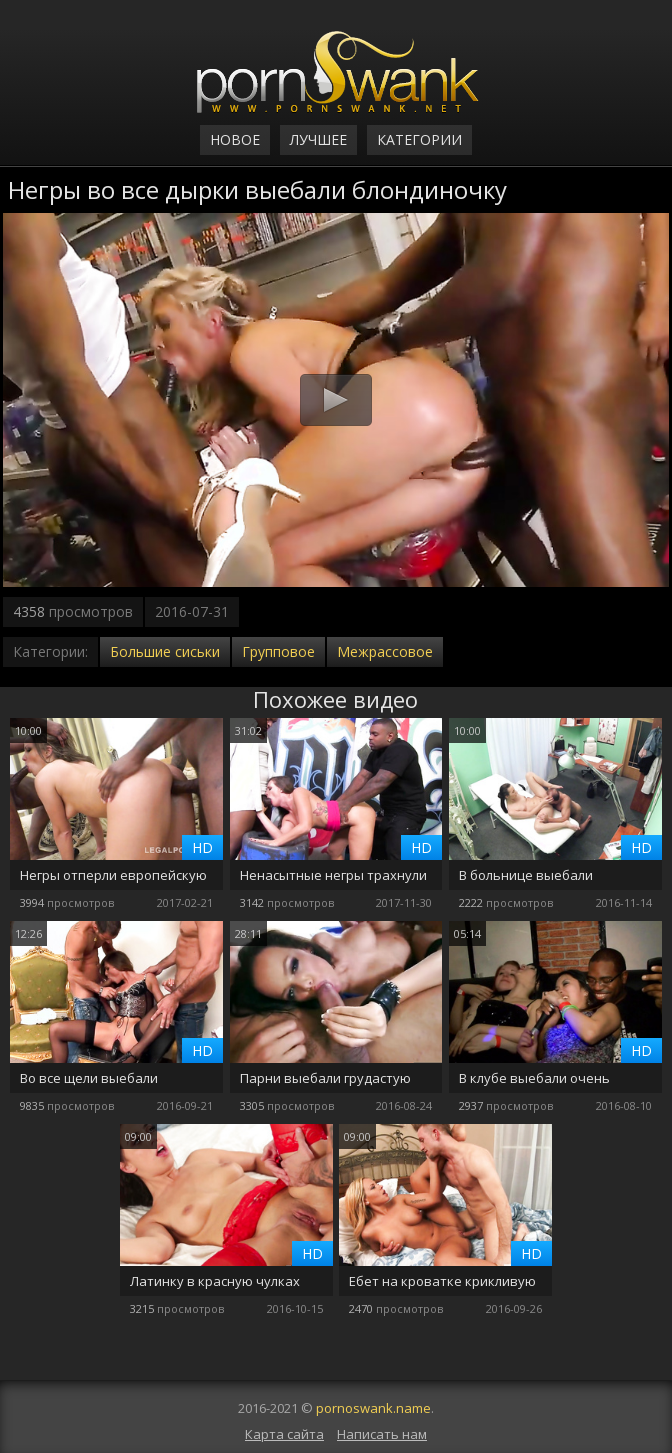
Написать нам (382, 1434)
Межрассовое (385, 651)
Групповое (278, 651)
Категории (419, 139)
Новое (235, 139)
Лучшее (318, 139)
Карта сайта (284, 1434)
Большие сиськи (165, 651)
